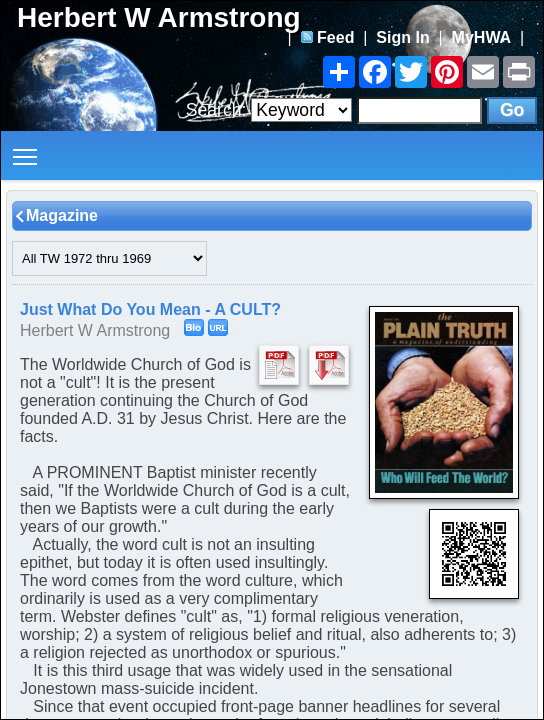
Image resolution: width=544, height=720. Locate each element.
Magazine (62, 215)
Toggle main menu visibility (26, 149)
